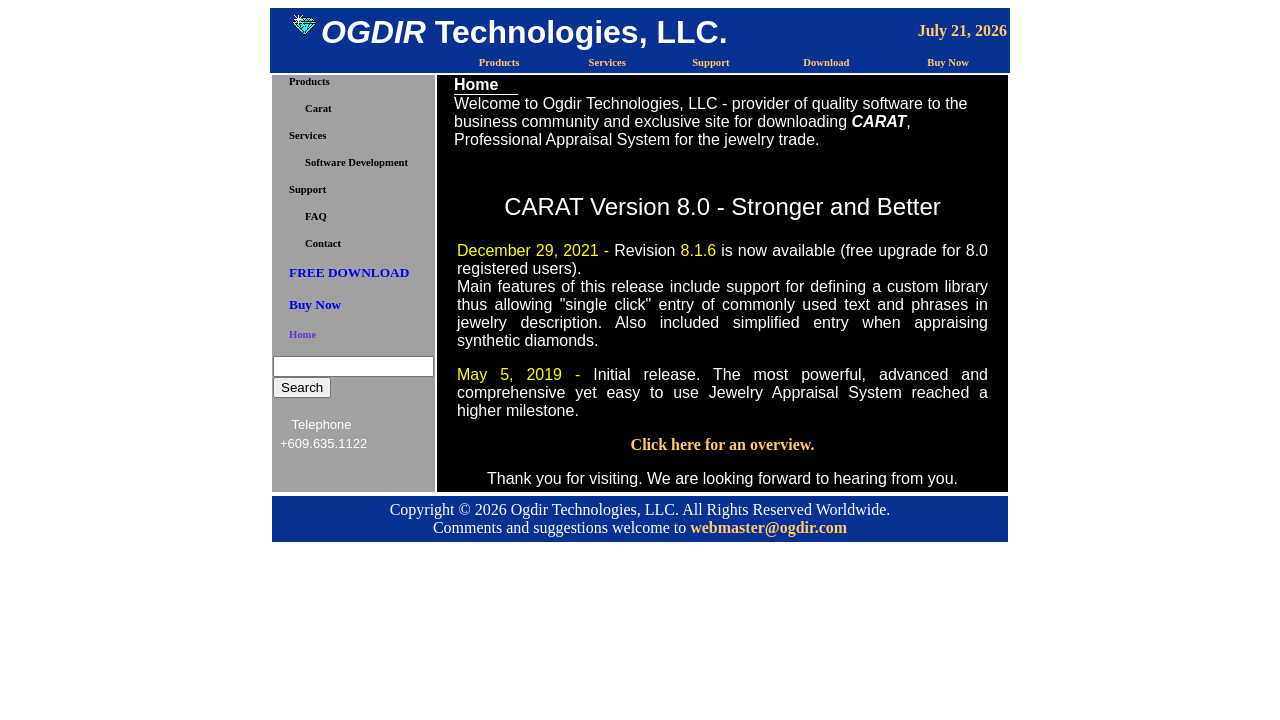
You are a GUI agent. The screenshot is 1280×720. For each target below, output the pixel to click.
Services (607, 62)
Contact (323, 243)
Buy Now (948, 62)
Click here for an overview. (723, 444)
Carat (318, 108)
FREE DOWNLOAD (349, 272)
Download (826, 62)
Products (499, 62)
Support (710, 62)
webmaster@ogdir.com (768, 527)
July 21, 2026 (962, 30)
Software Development (356, 162)
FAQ (316, 216)
